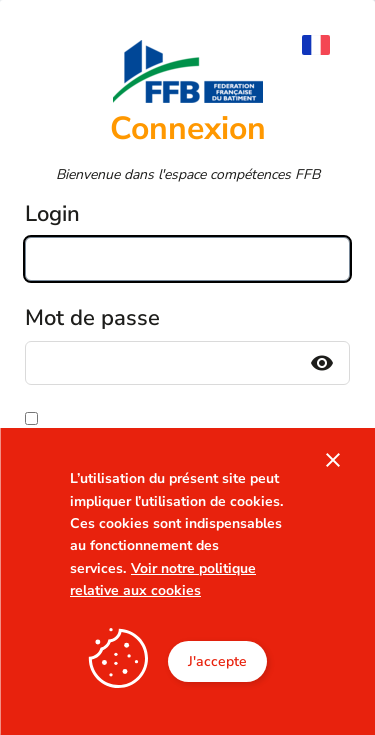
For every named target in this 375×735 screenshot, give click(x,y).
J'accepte (217, 661)
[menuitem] (326, 45)
